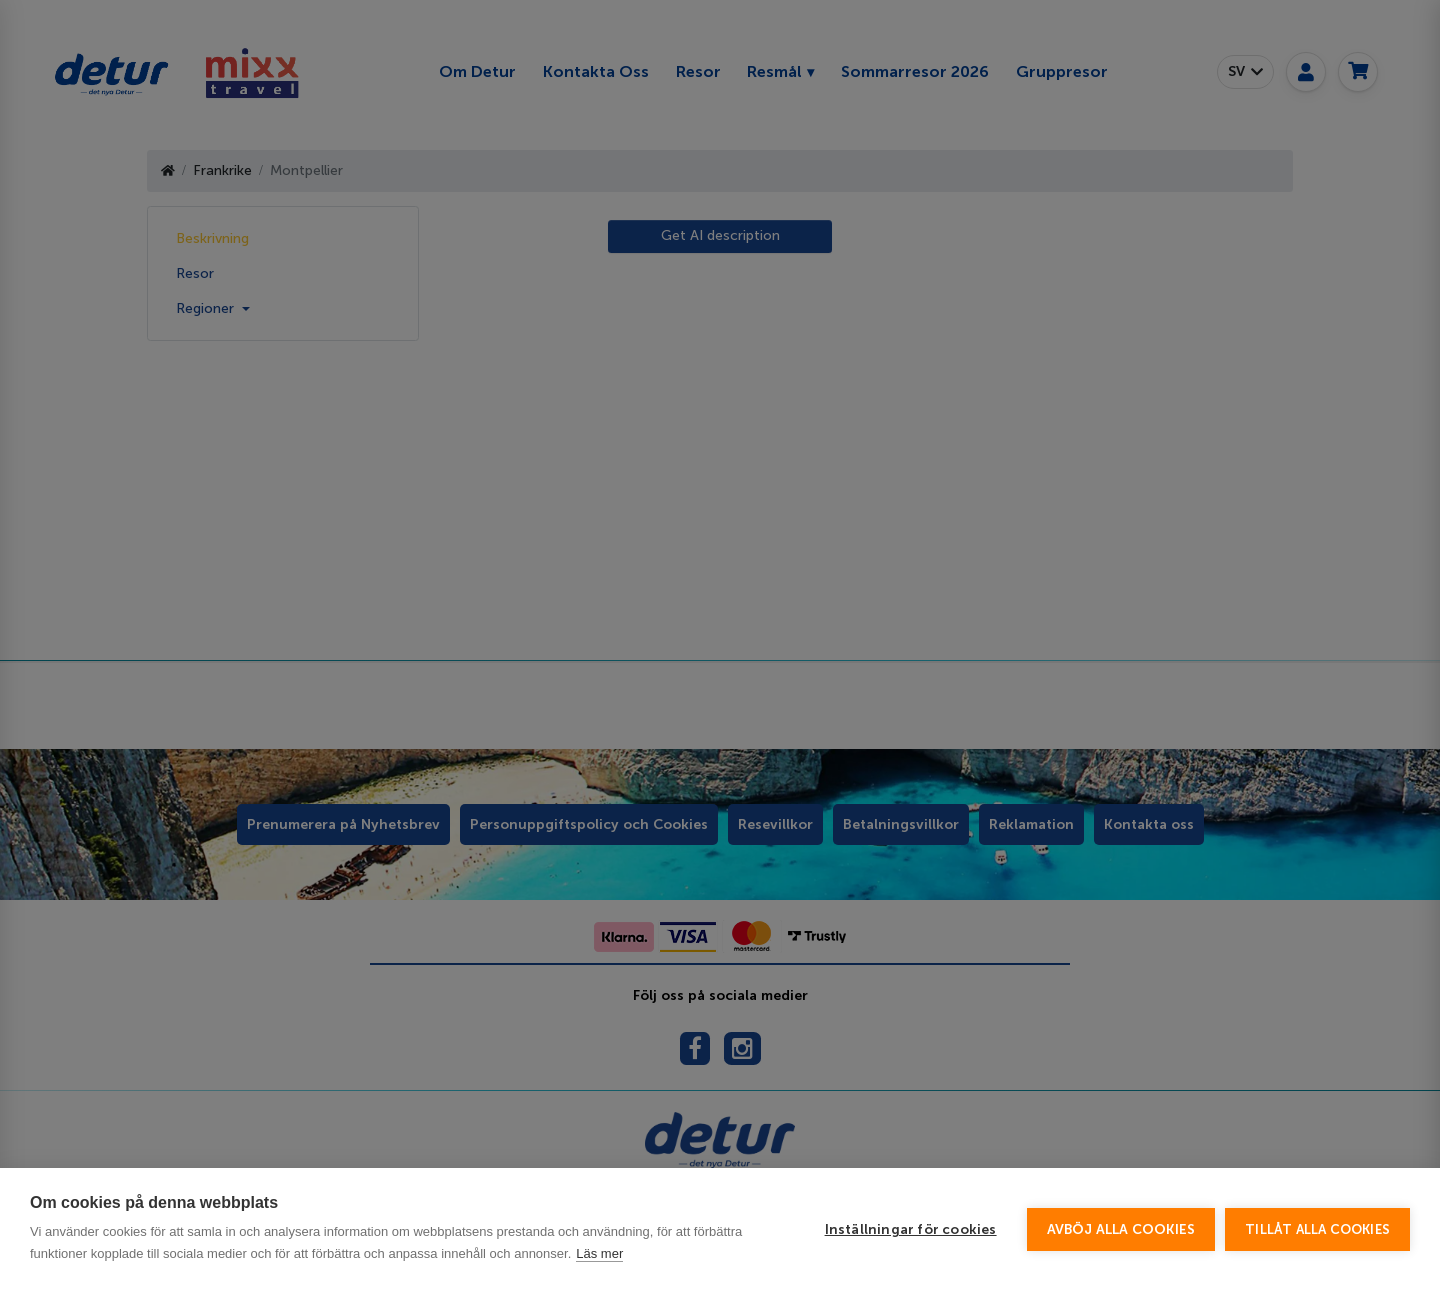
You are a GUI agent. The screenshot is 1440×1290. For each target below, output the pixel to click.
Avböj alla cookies (1121, 1229)
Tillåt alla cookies (1317, 1229)
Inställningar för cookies (911, 1229)
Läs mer (599, 1253)
